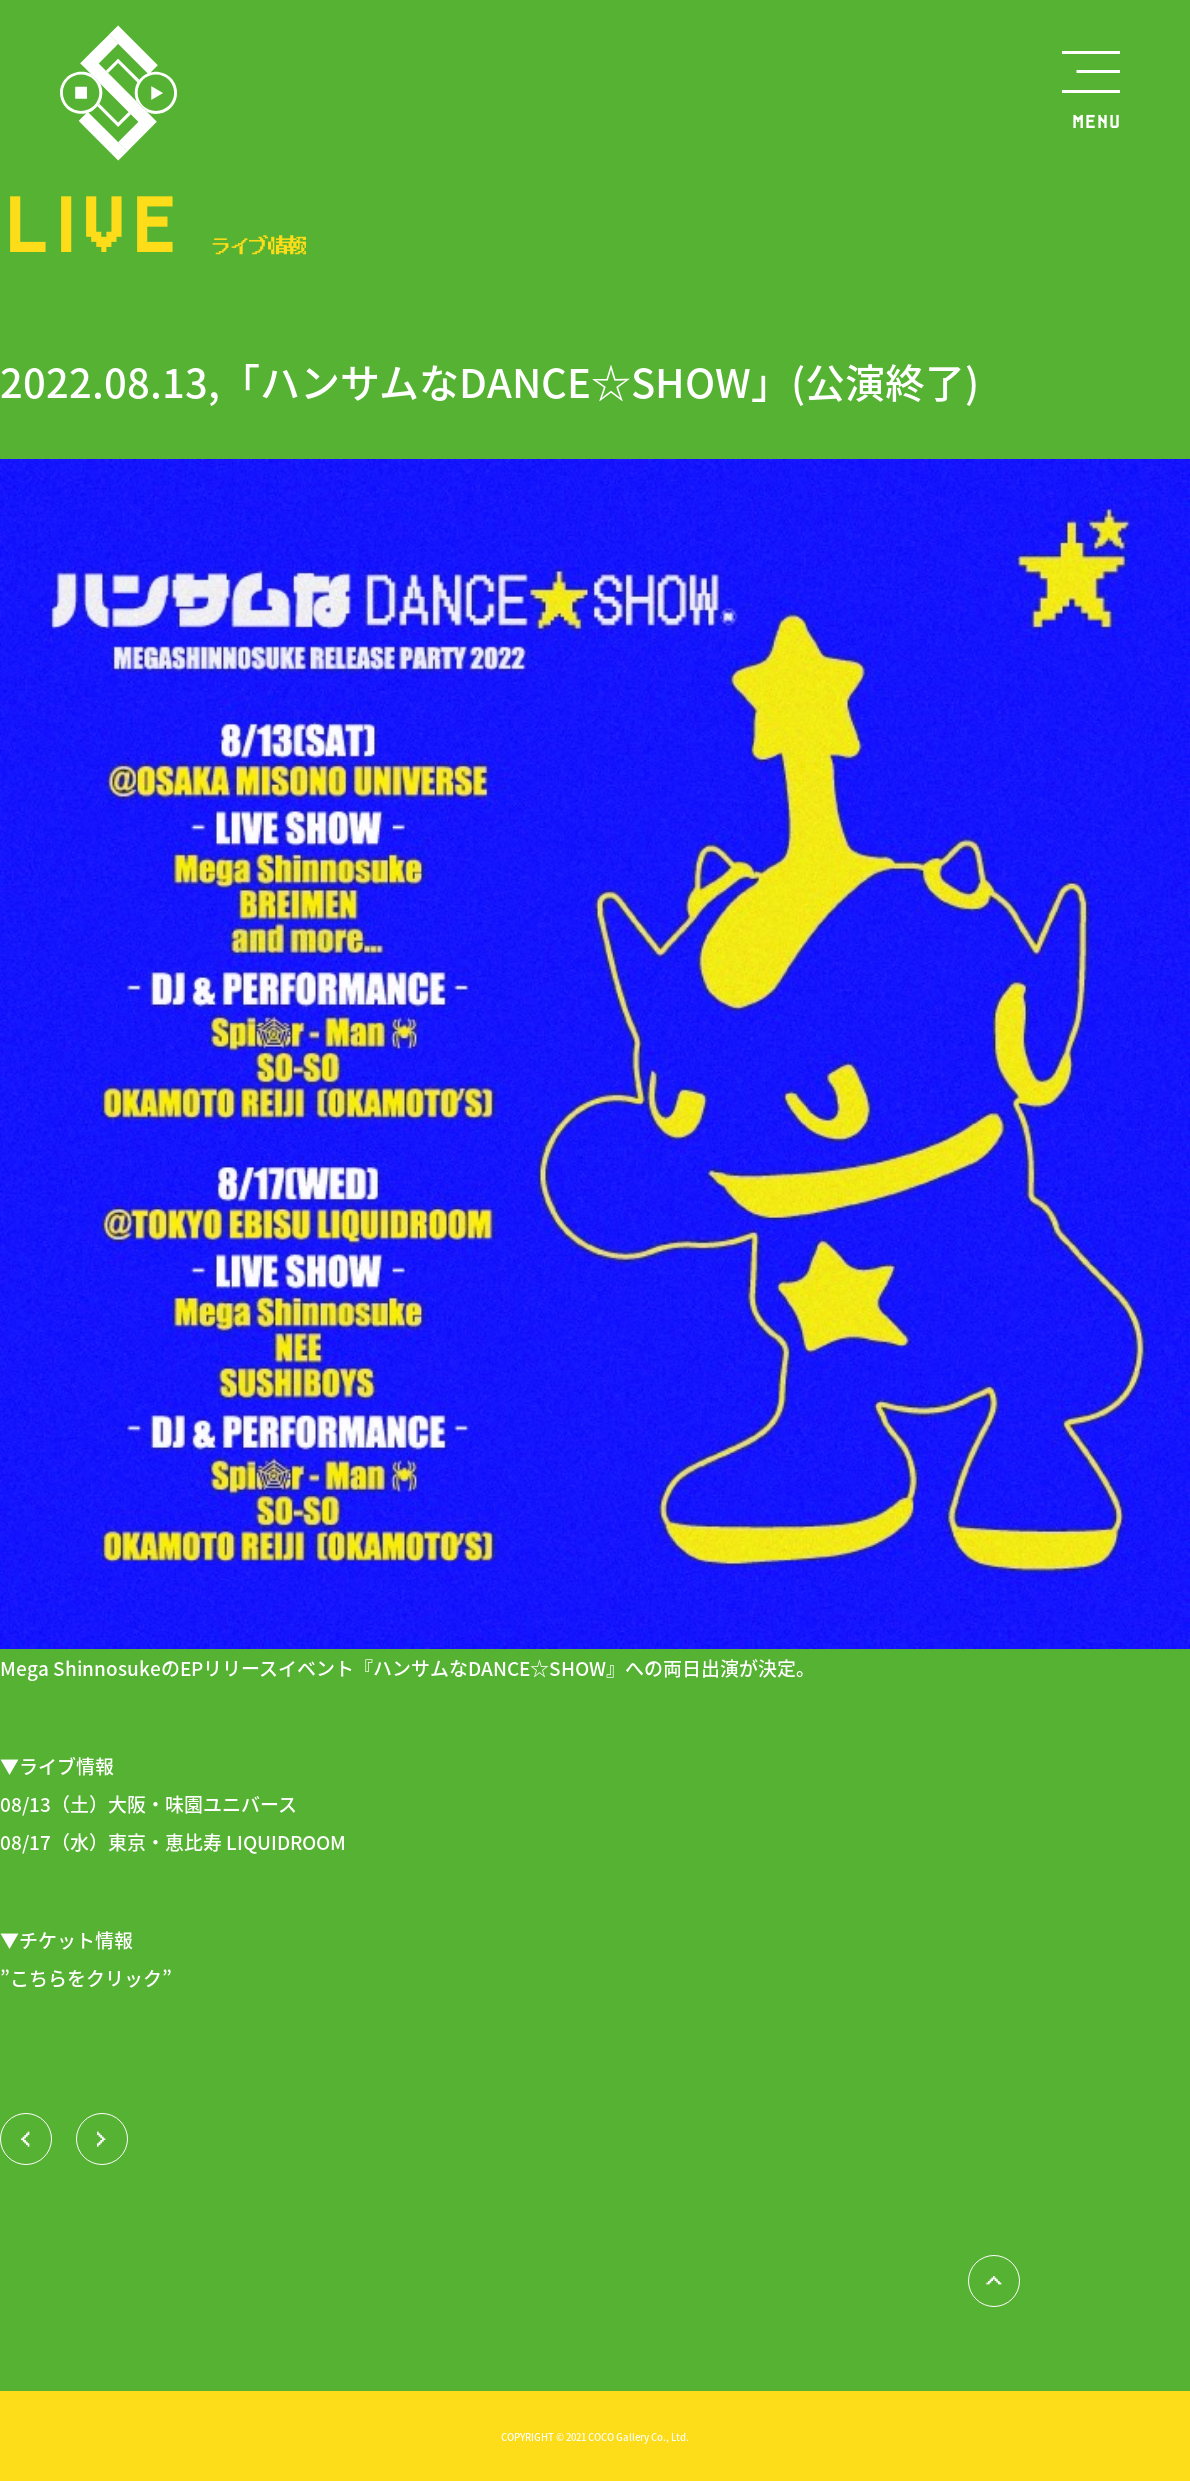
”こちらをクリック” (86, 1977)
